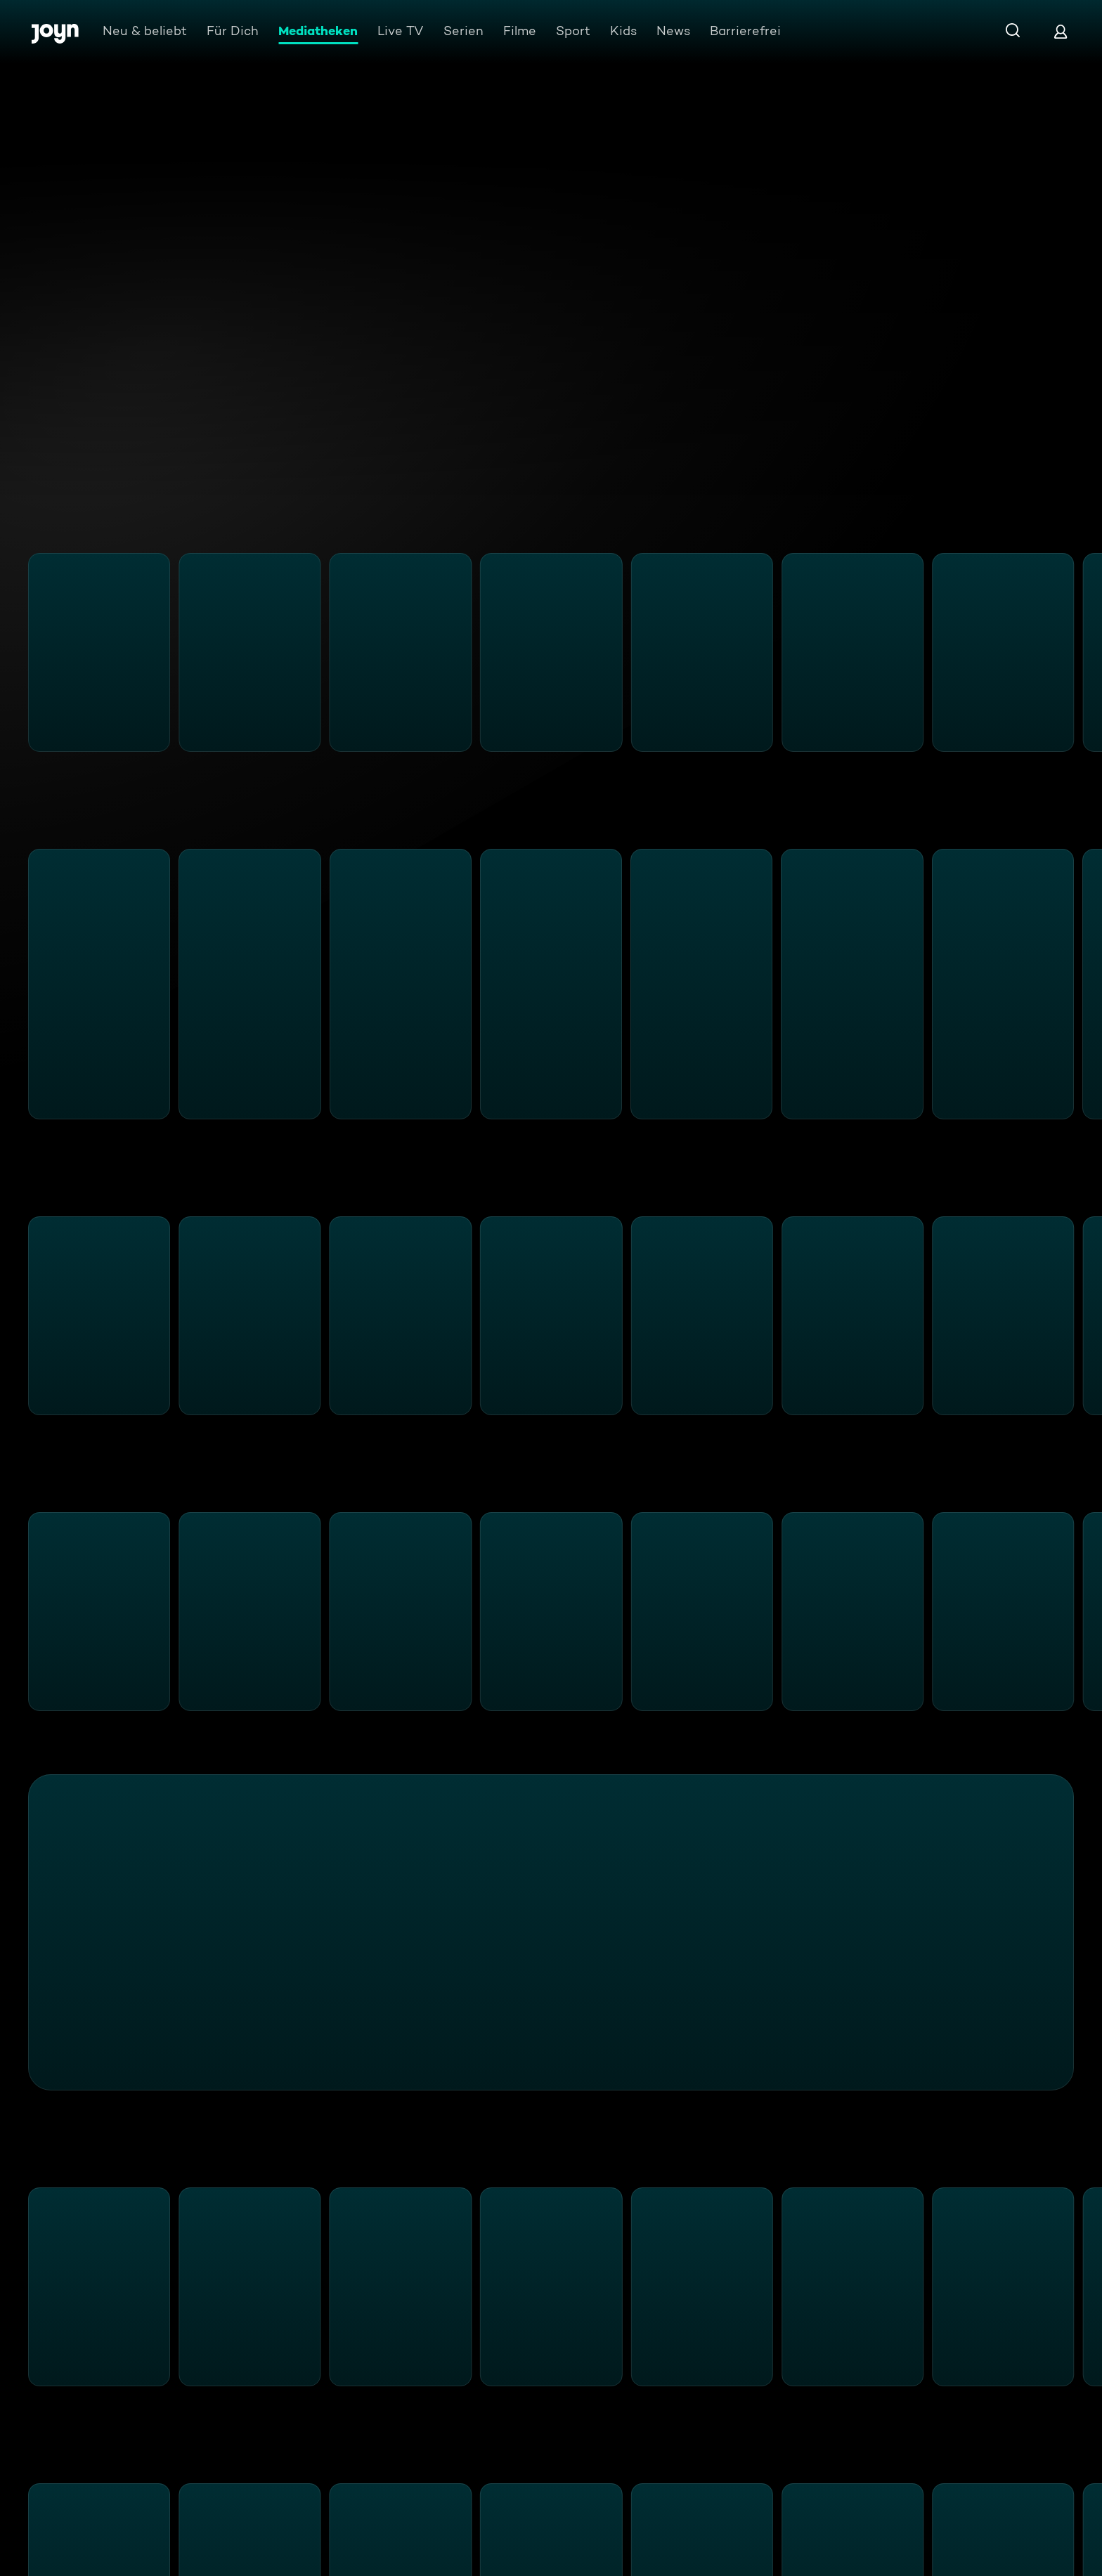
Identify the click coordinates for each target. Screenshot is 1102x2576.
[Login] (1060, 31)
